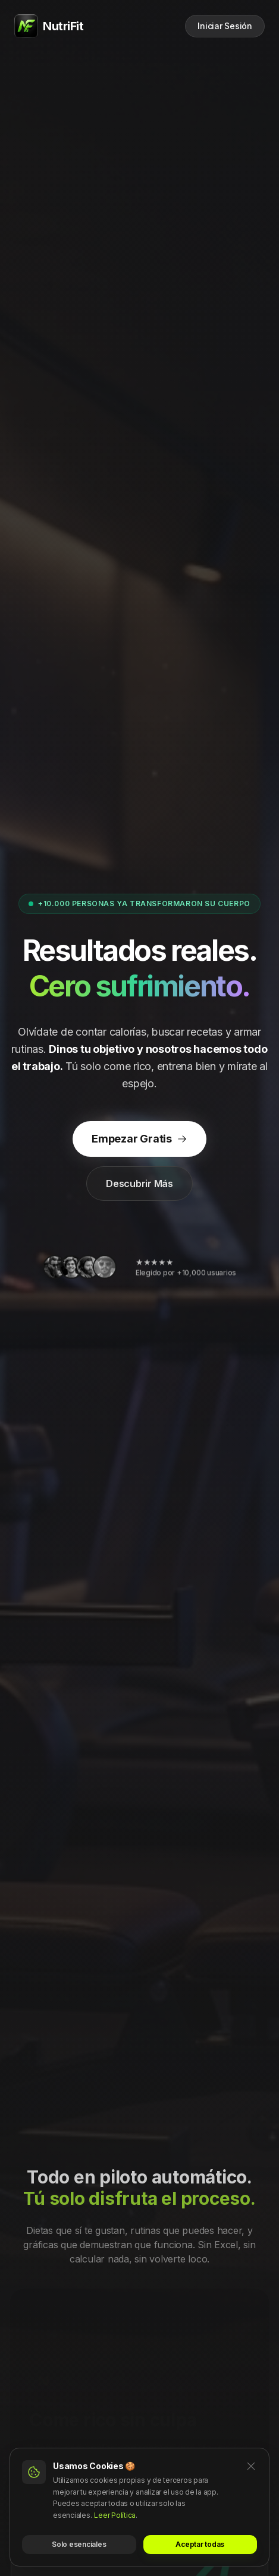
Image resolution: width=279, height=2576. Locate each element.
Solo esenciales (79, 2544)
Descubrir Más (139, 1183)
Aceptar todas (199, 2544)
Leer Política (115, 2515)
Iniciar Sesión (225, 26)
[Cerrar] (251, 2466)
